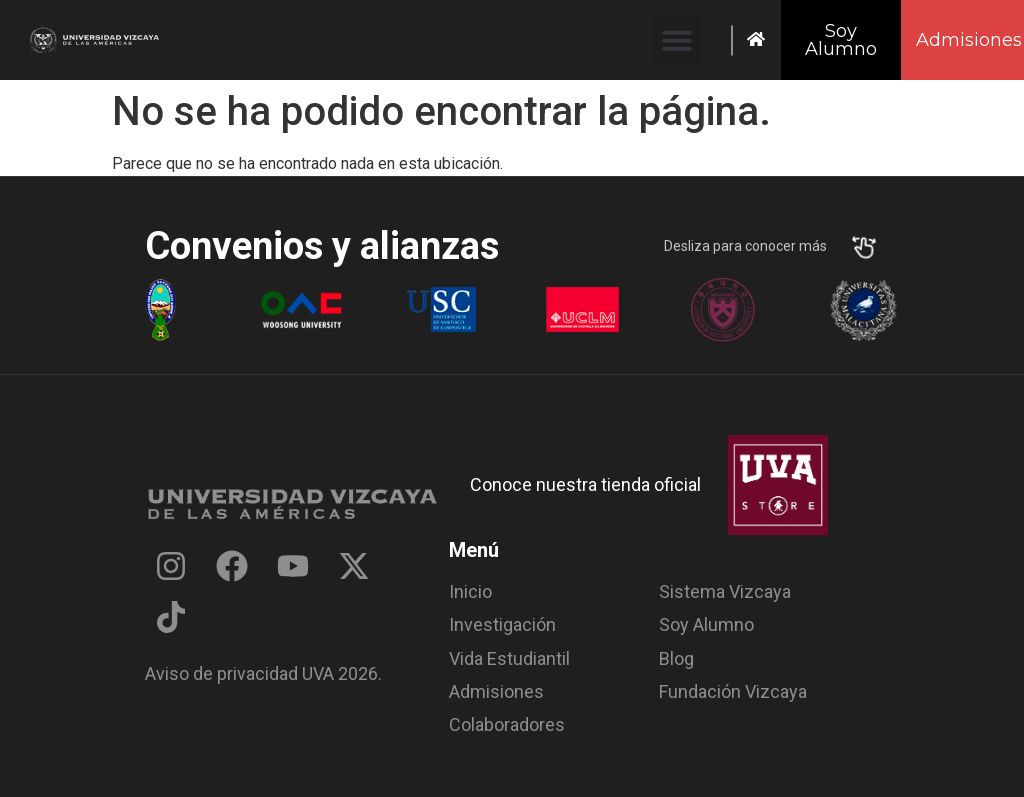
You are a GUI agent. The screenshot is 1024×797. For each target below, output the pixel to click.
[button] (677, 40)
